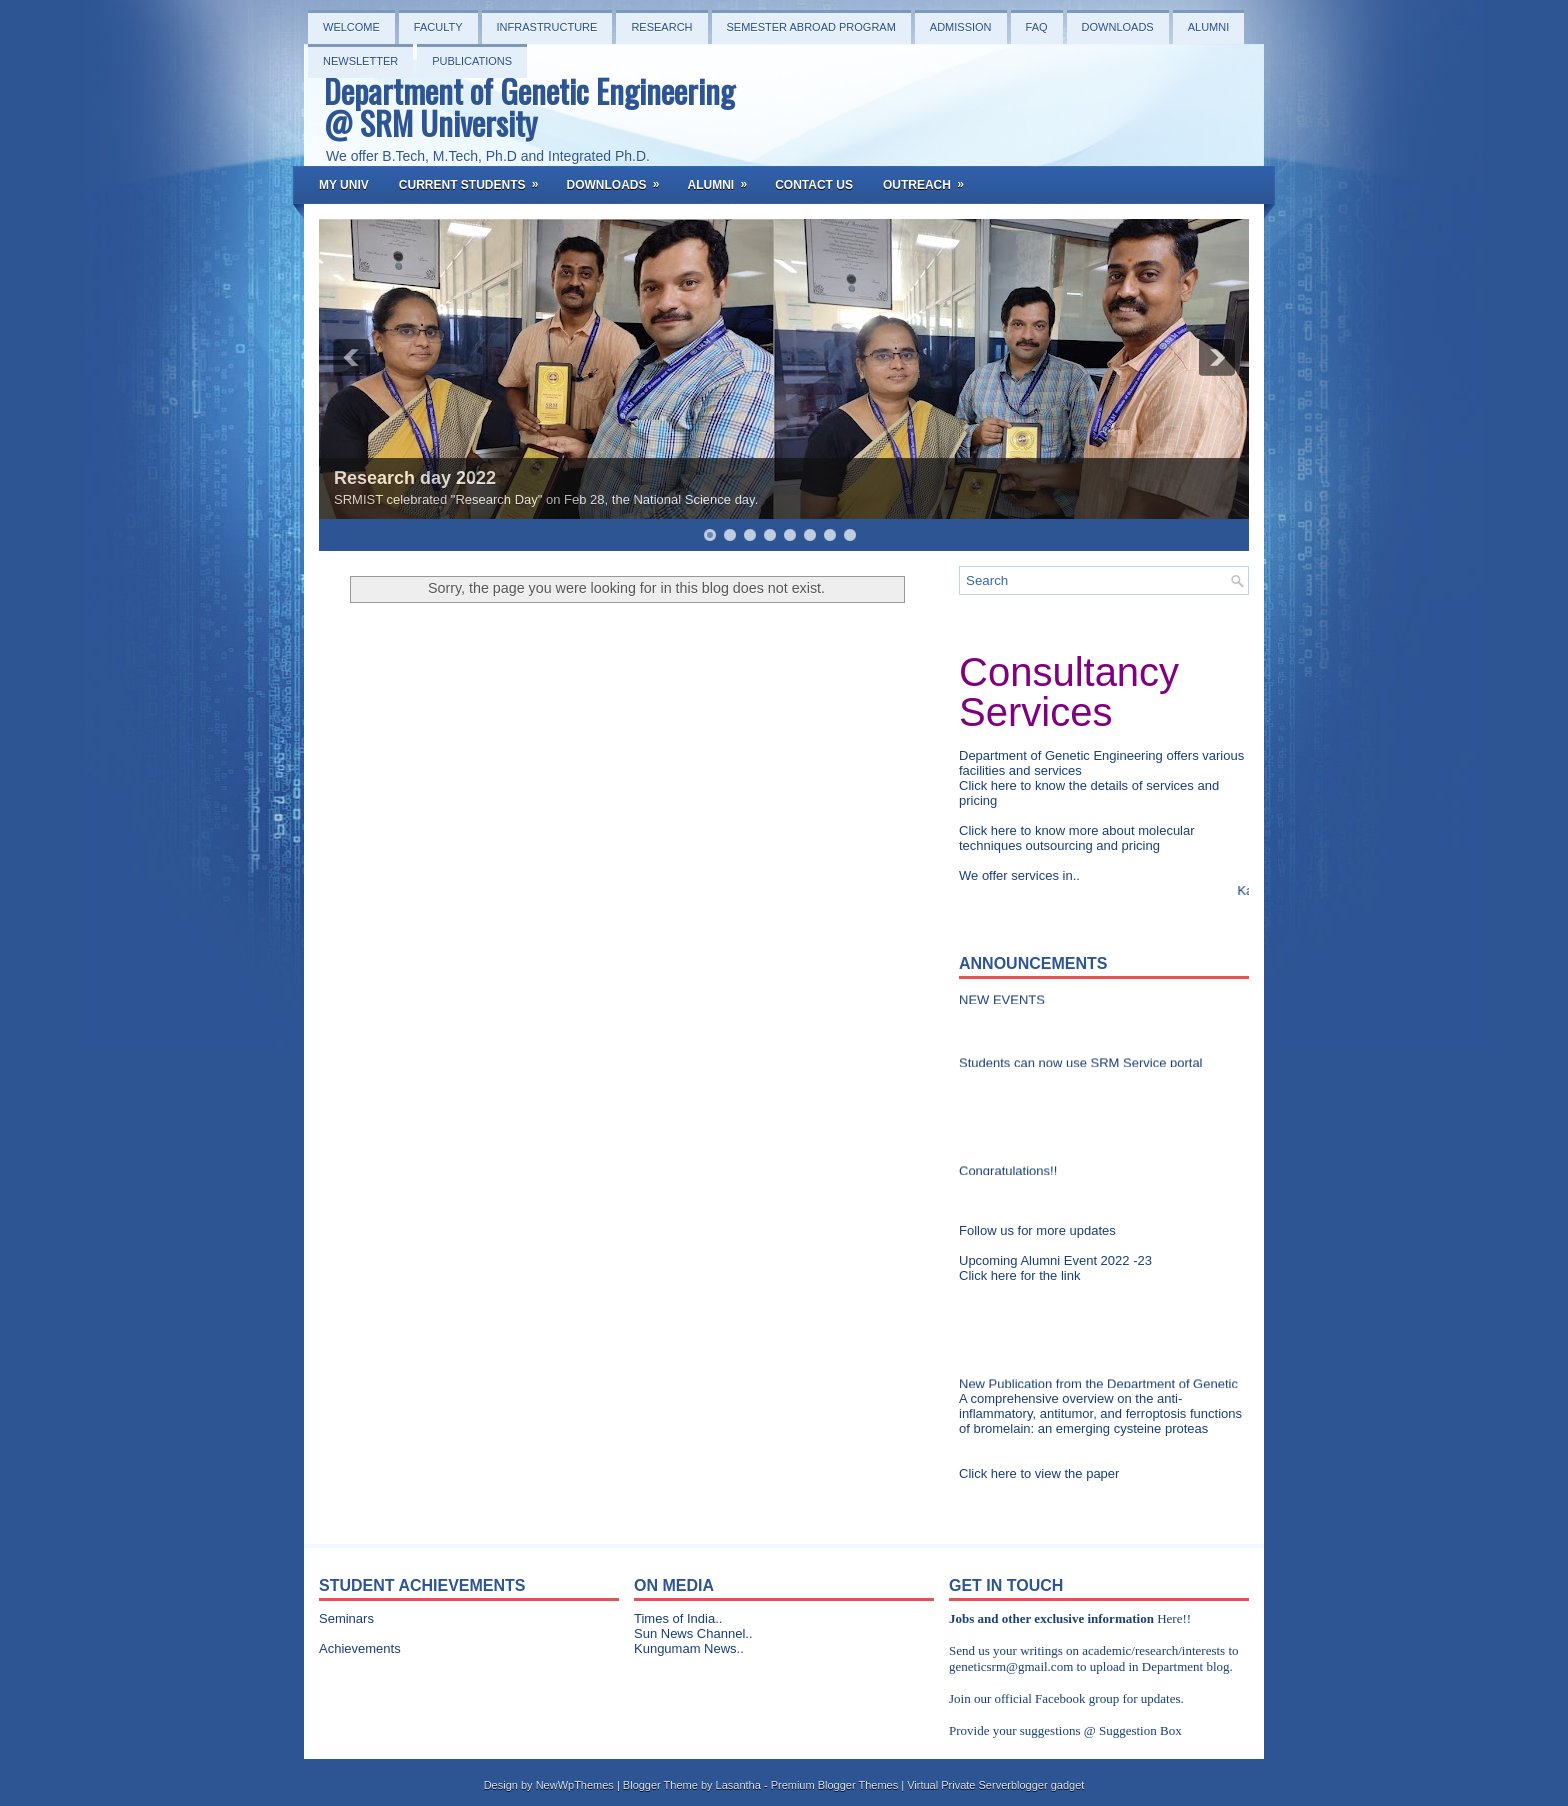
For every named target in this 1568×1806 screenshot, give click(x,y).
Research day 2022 (415, 478)
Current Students (475, 179)
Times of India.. (678, 1618)
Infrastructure (547, 27)
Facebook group (1077, 1698)
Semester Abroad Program (811, 27)
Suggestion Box (1140, 1730)
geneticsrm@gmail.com (1011, 1666)
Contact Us (814, 185)
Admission (961, 27)
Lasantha (738, 1785)
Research (661, 27)
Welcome (351, 27)
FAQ (1037, 27)
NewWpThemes (575, 1785)
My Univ (344, 185)
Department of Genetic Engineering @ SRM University (529, 106)
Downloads (1118, 27)
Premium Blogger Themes (835, 1785)
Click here (989, 785)
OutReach (930, 179)
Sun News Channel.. (693, 1633)
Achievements (360, 1648)
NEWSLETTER (360, 61)
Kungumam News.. (689, 1648)
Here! (1172, 1618)
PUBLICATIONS (472, 61)
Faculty (438, 27)
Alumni (1209, 27)
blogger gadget (1047, 1785)
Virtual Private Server (959, 1785)
